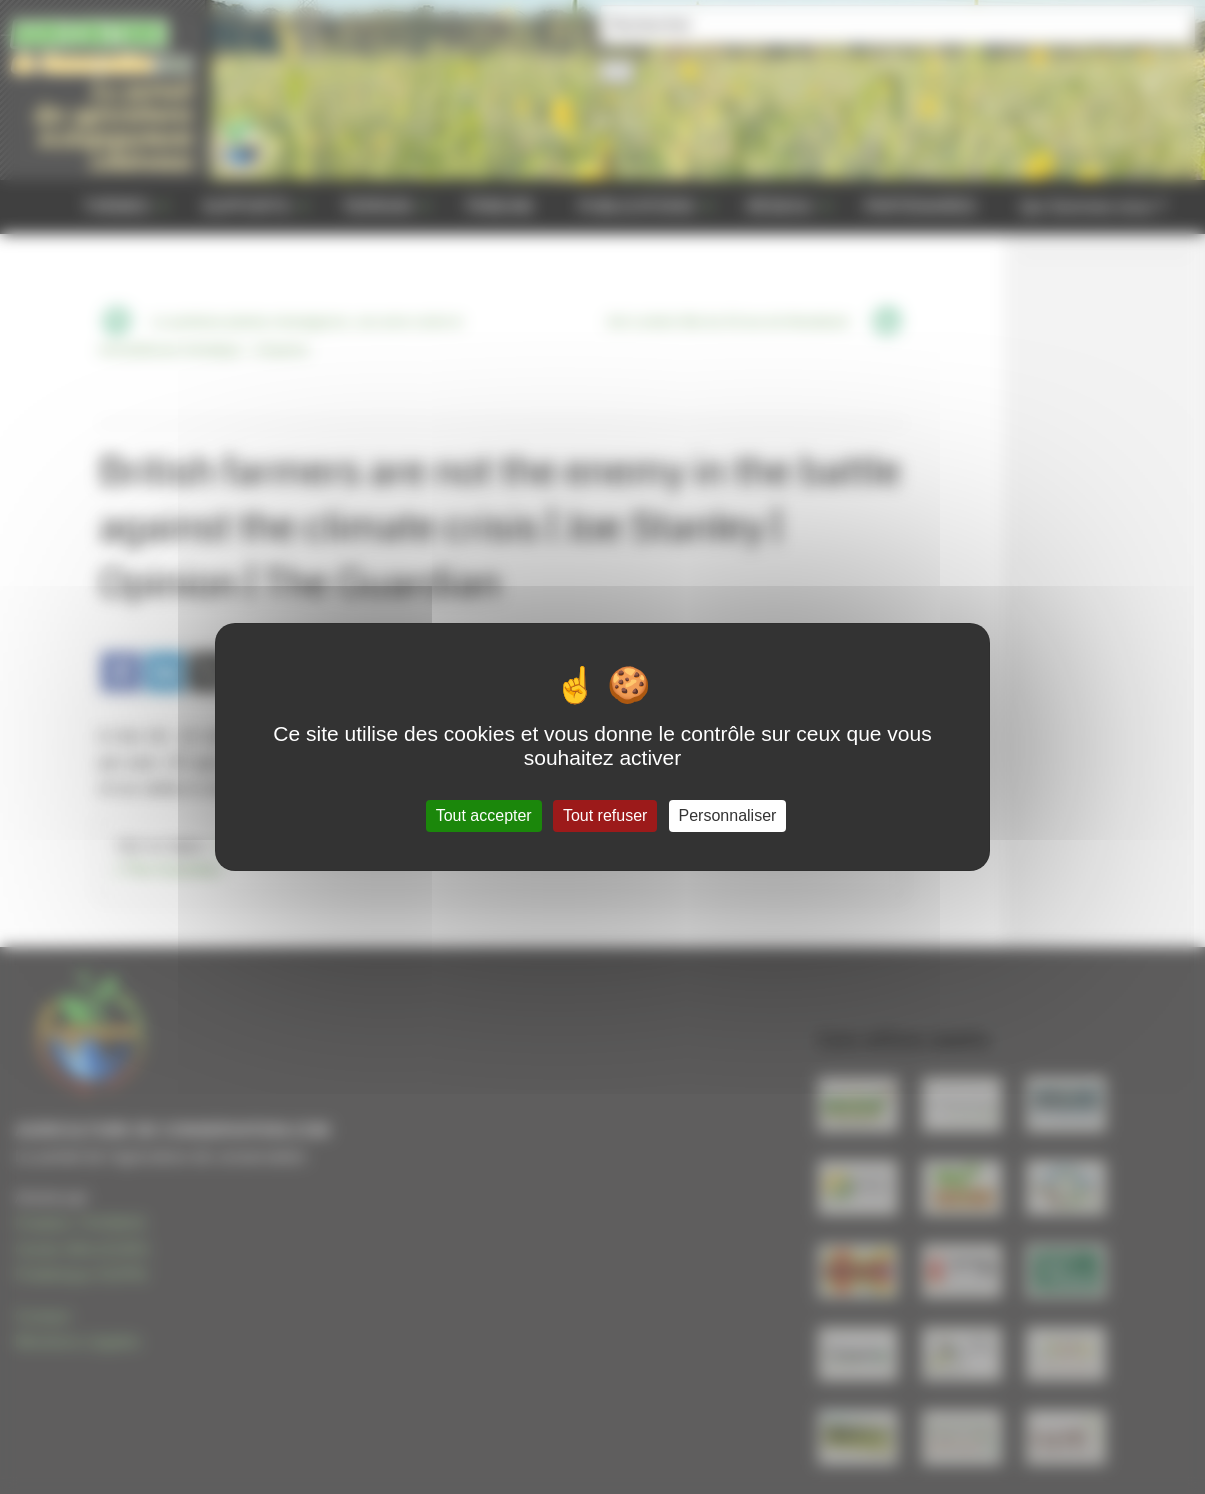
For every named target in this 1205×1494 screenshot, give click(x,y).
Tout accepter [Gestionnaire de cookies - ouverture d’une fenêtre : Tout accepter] (484, 815)
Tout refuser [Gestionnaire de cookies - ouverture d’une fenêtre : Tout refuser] (605, 815)
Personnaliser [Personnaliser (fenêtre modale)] (728, 815)
